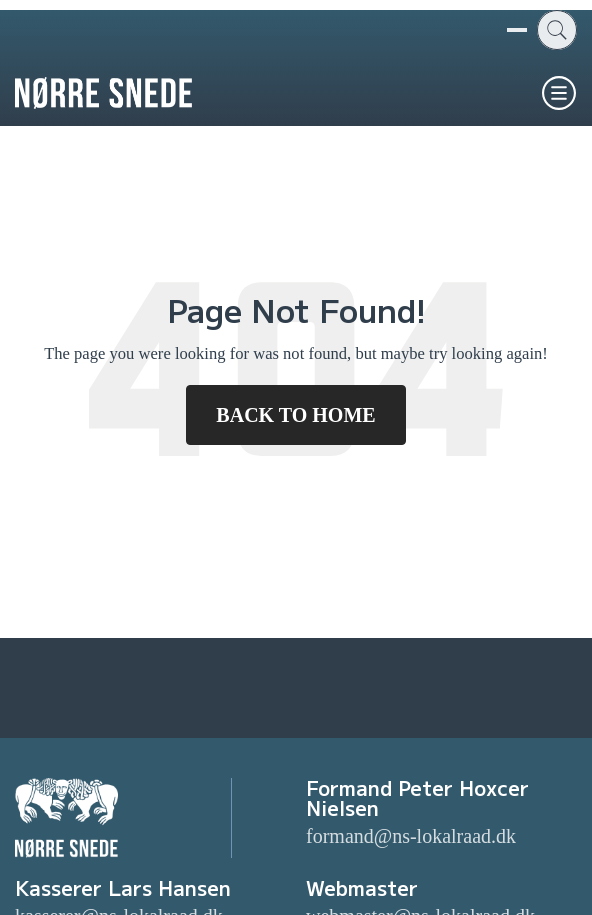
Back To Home (295, 415)
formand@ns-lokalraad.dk (411, 836)
